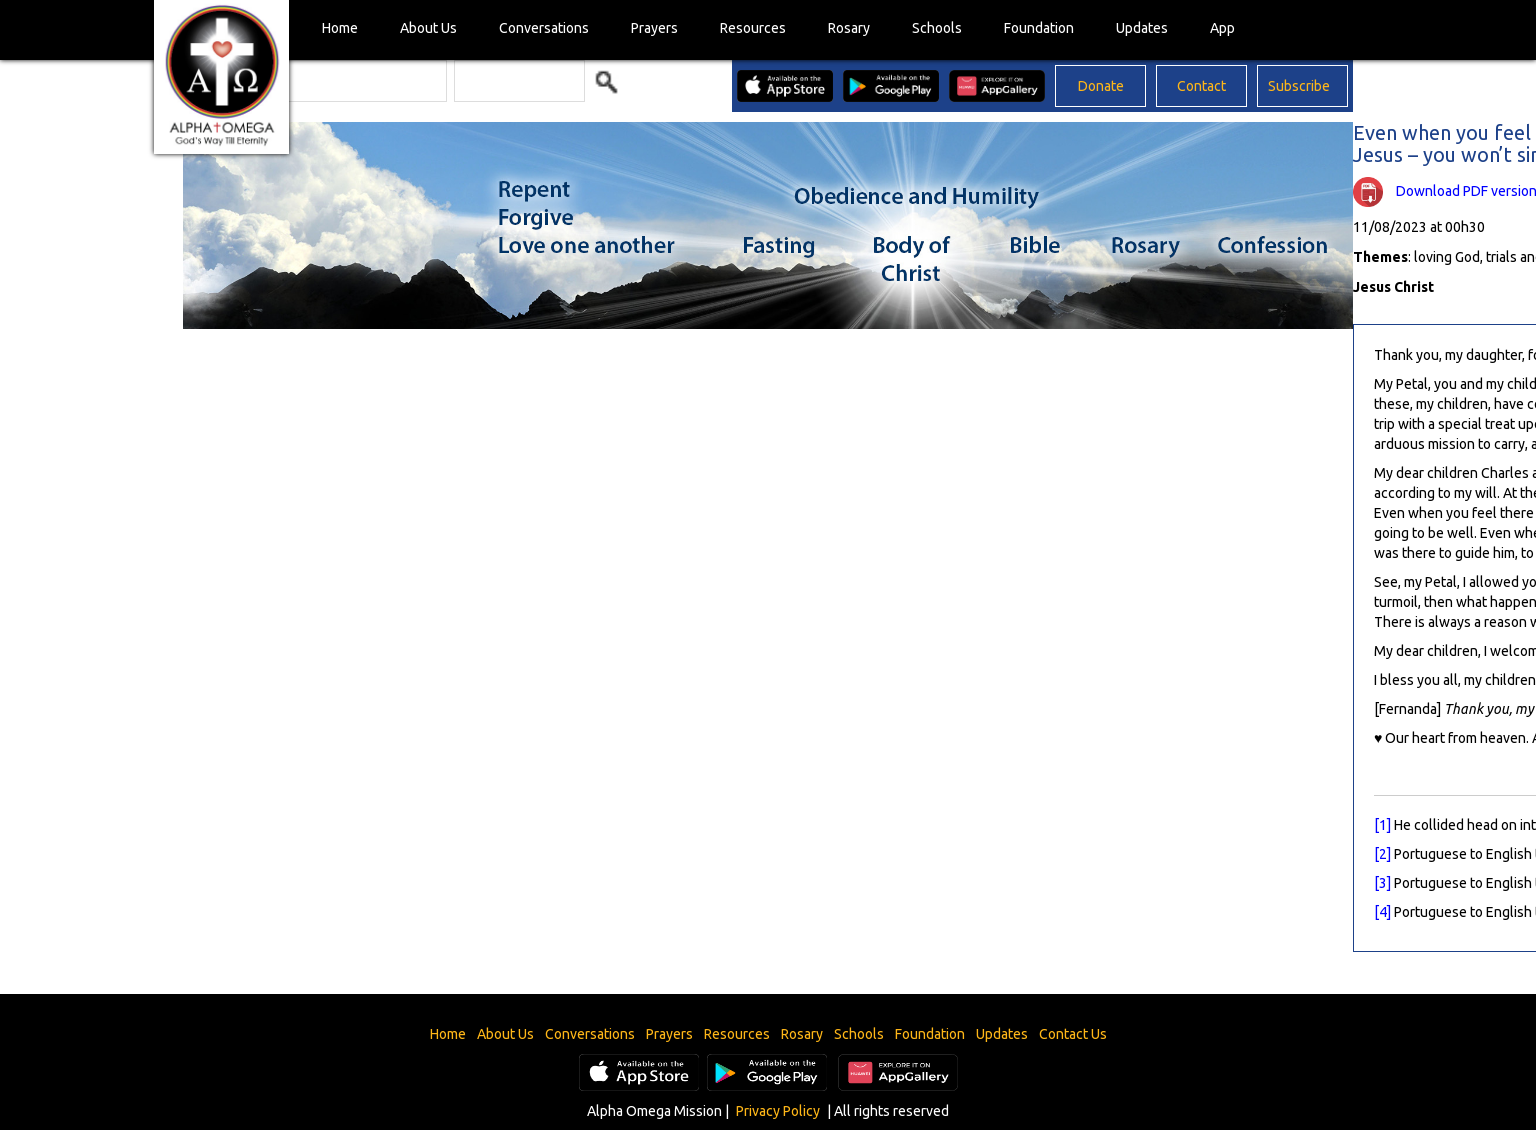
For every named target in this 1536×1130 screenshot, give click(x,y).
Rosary (849, 28)
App (1222, 28)
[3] (1382, 883)
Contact (1201, 86)
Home (340, 28)
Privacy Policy (778, 1111)
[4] (1382, 912)
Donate (1101, 86)
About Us (428, 28)
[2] (1382, 854)
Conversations (544, 28)
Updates (1142, 28)
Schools (937, 28)
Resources (753, 28)
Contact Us (1073, 1034)
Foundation (1039, 28)
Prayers (654, 28)
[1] (1382, 825)
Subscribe (1299, 86)
